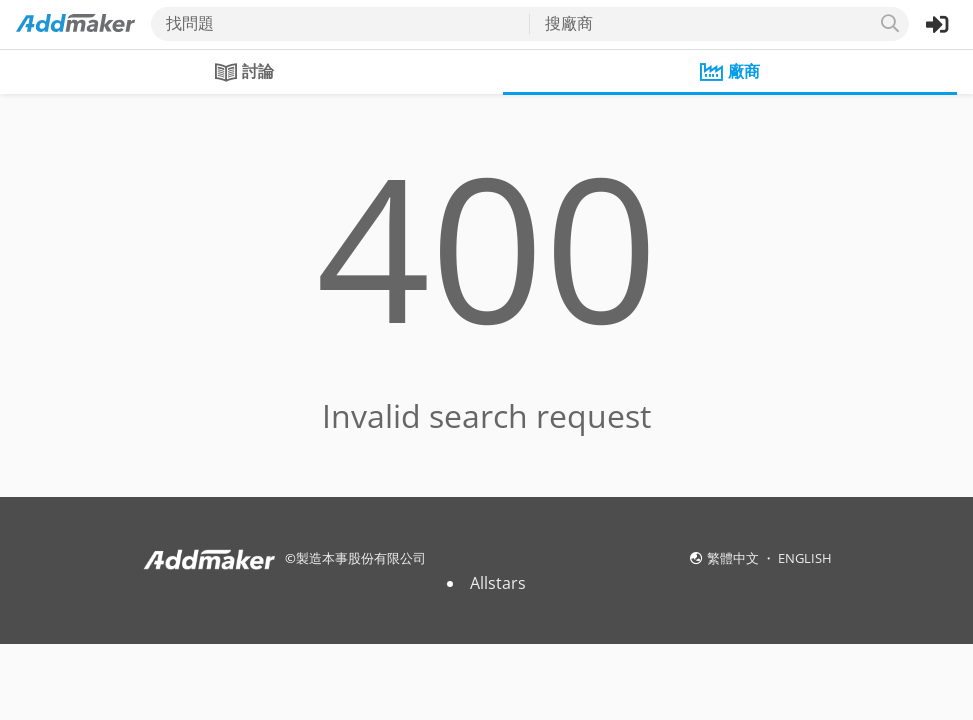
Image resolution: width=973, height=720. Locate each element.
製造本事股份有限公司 (361, 558)
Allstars (498, 583)
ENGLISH (805, 558)
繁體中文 (734, 558)
